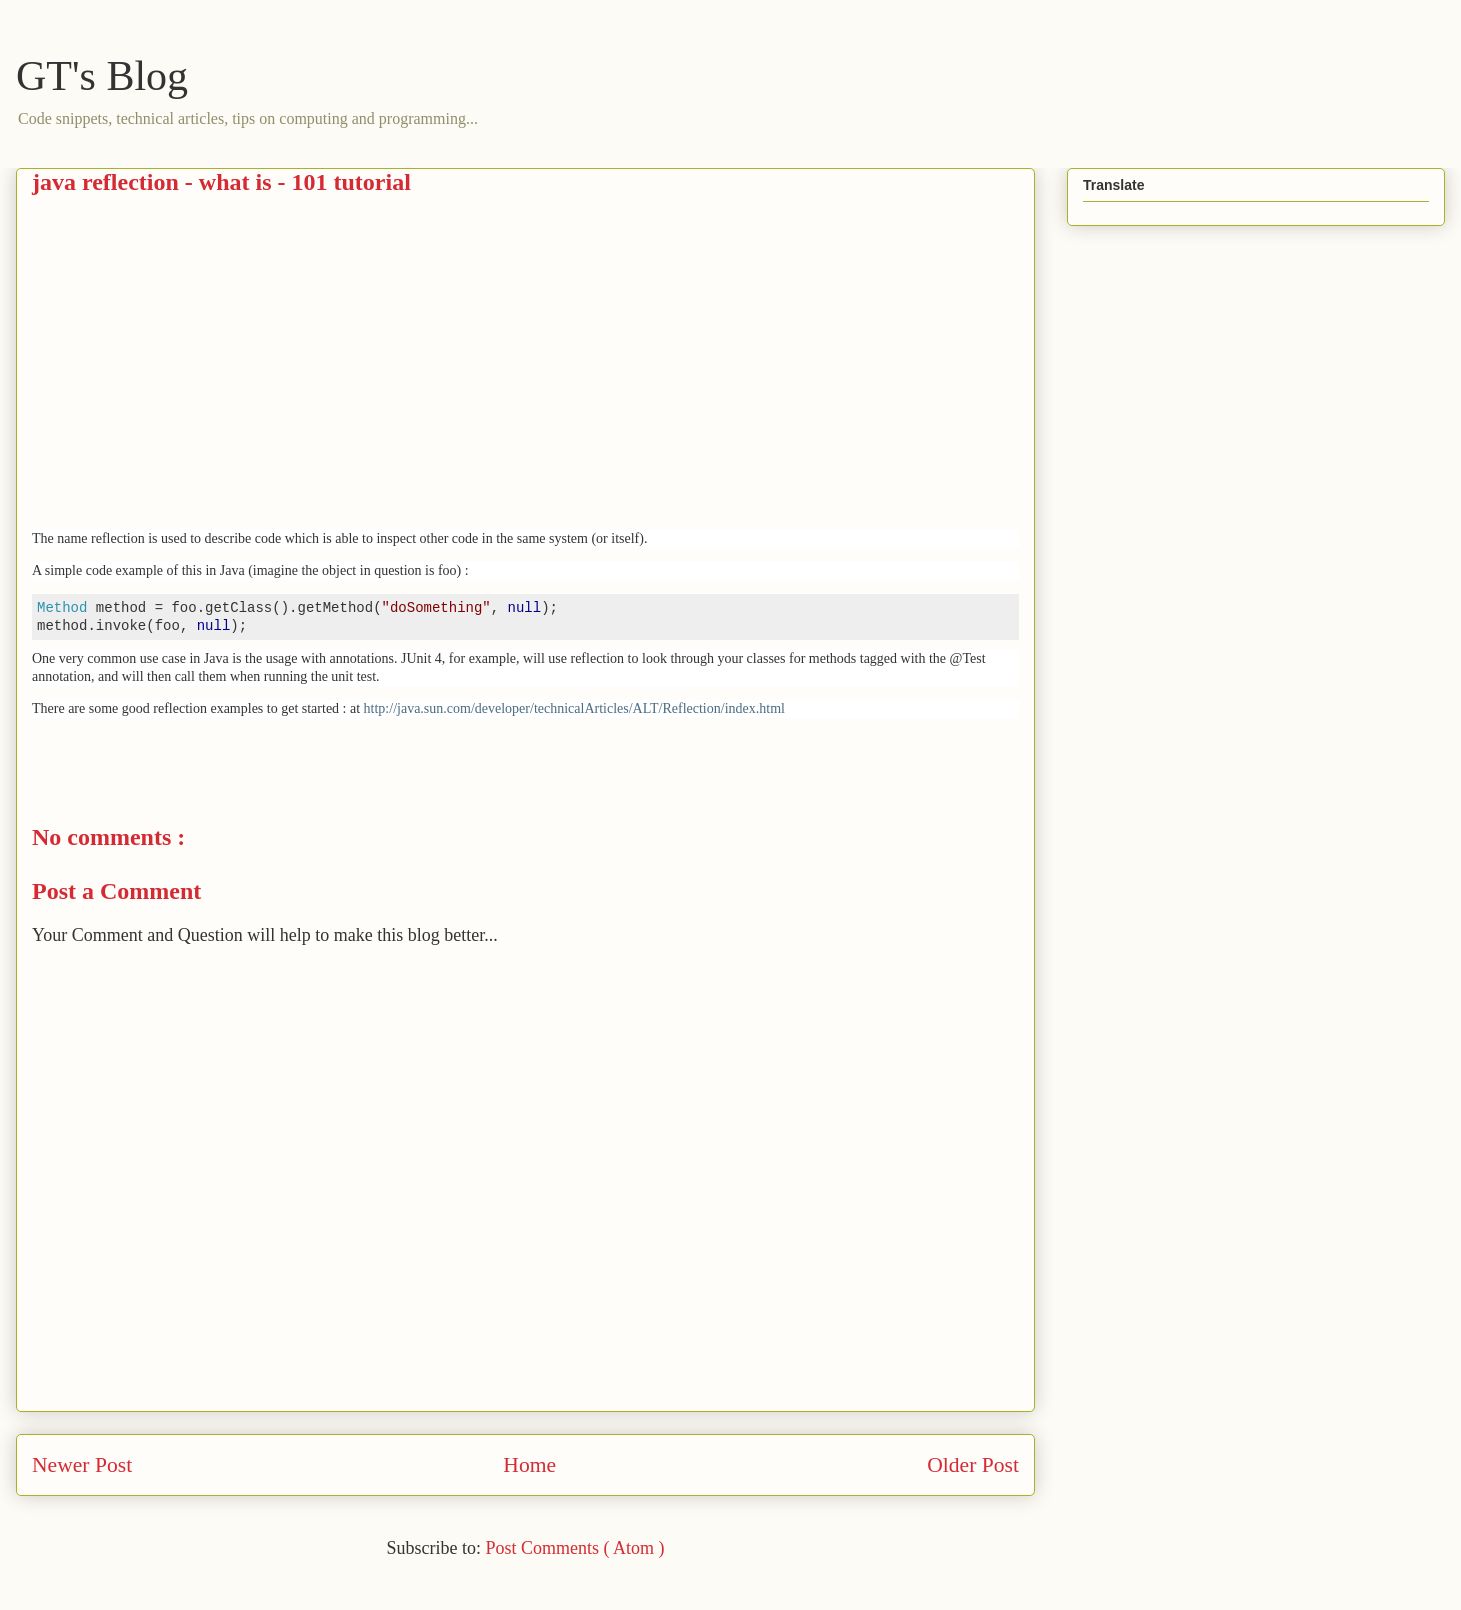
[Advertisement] (200, 383)
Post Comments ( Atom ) (574, 1548)
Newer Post (82, 1465)
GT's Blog (102, 76)
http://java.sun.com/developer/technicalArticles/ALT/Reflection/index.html (574, 708)
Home (529, 1465)
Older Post (973, 1465)
